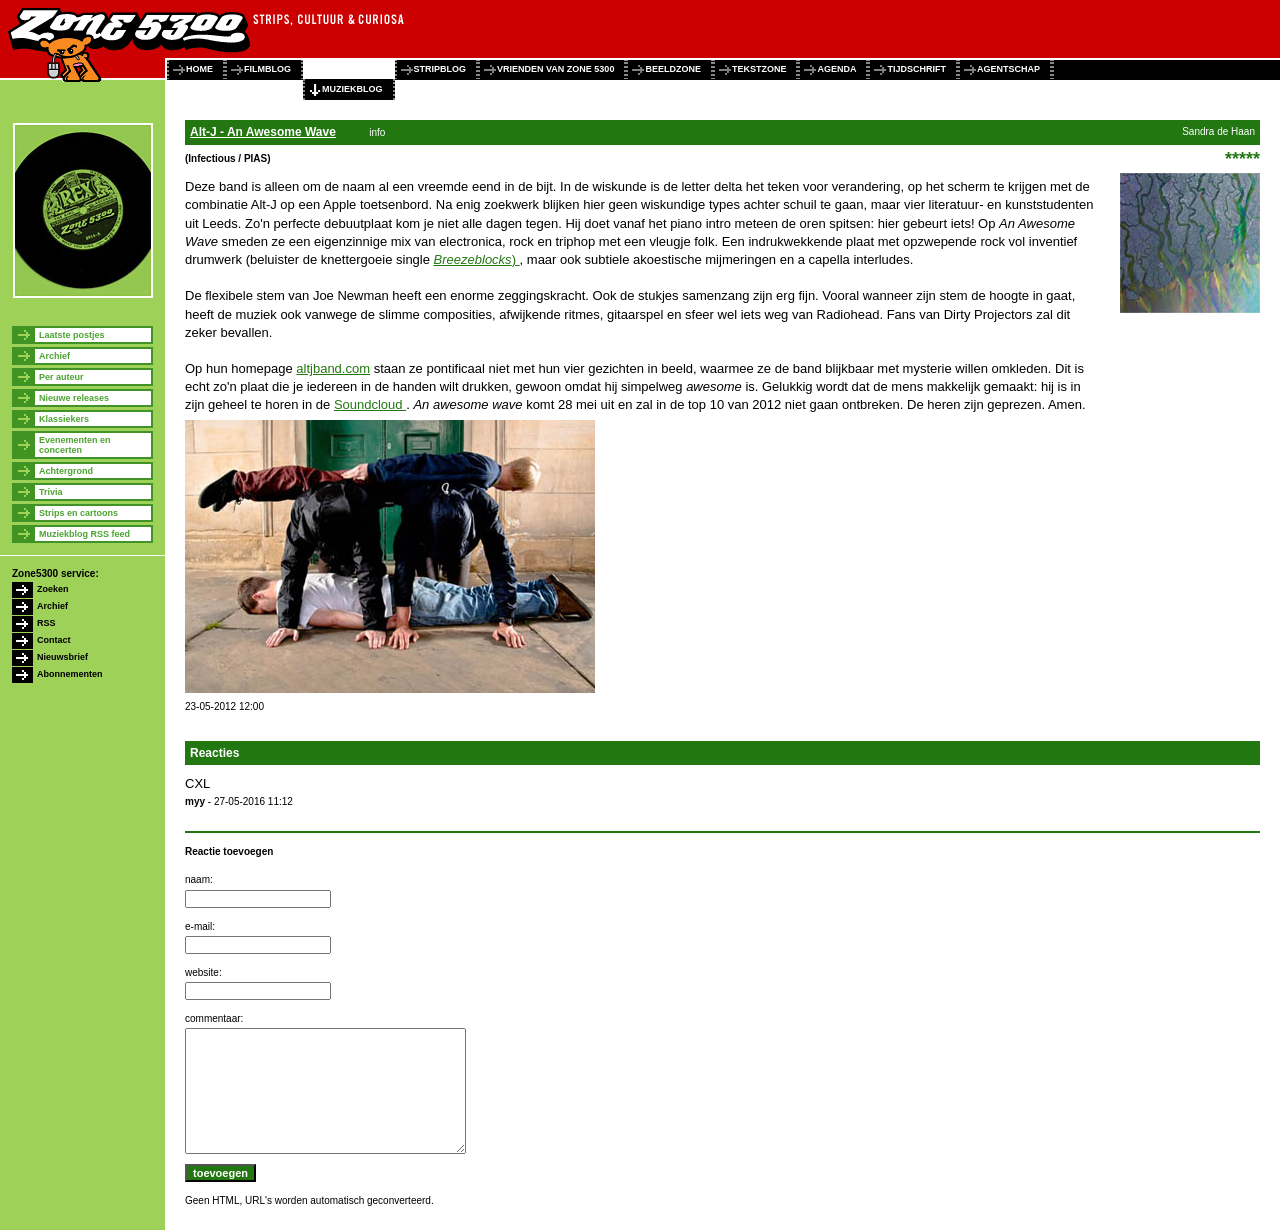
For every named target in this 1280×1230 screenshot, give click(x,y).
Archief (54, 356)
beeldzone (673, 69)
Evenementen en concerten (75, 445)
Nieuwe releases (74, 398)
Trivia (51, 492)
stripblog (440, 69)
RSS (46, 623)
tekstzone (759, 69)
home (199, 69)
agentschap (1008, 69)
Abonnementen (70, 674)
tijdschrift (916, 69)
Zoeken (53, 589)
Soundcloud (370, 404)
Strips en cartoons (78, 513)
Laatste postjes (72, 335)
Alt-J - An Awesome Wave (263, 132)
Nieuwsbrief (62, 657)
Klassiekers (64, 419)
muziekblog (352, 89)
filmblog (267, 69)
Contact (54, 640)
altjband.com (333, 368)
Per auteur (61, 377)
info (377, 132)
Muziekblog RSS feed (84, 534)
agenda (836, 69)
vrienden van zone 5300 (555, 69)
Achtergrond (66, 471)
